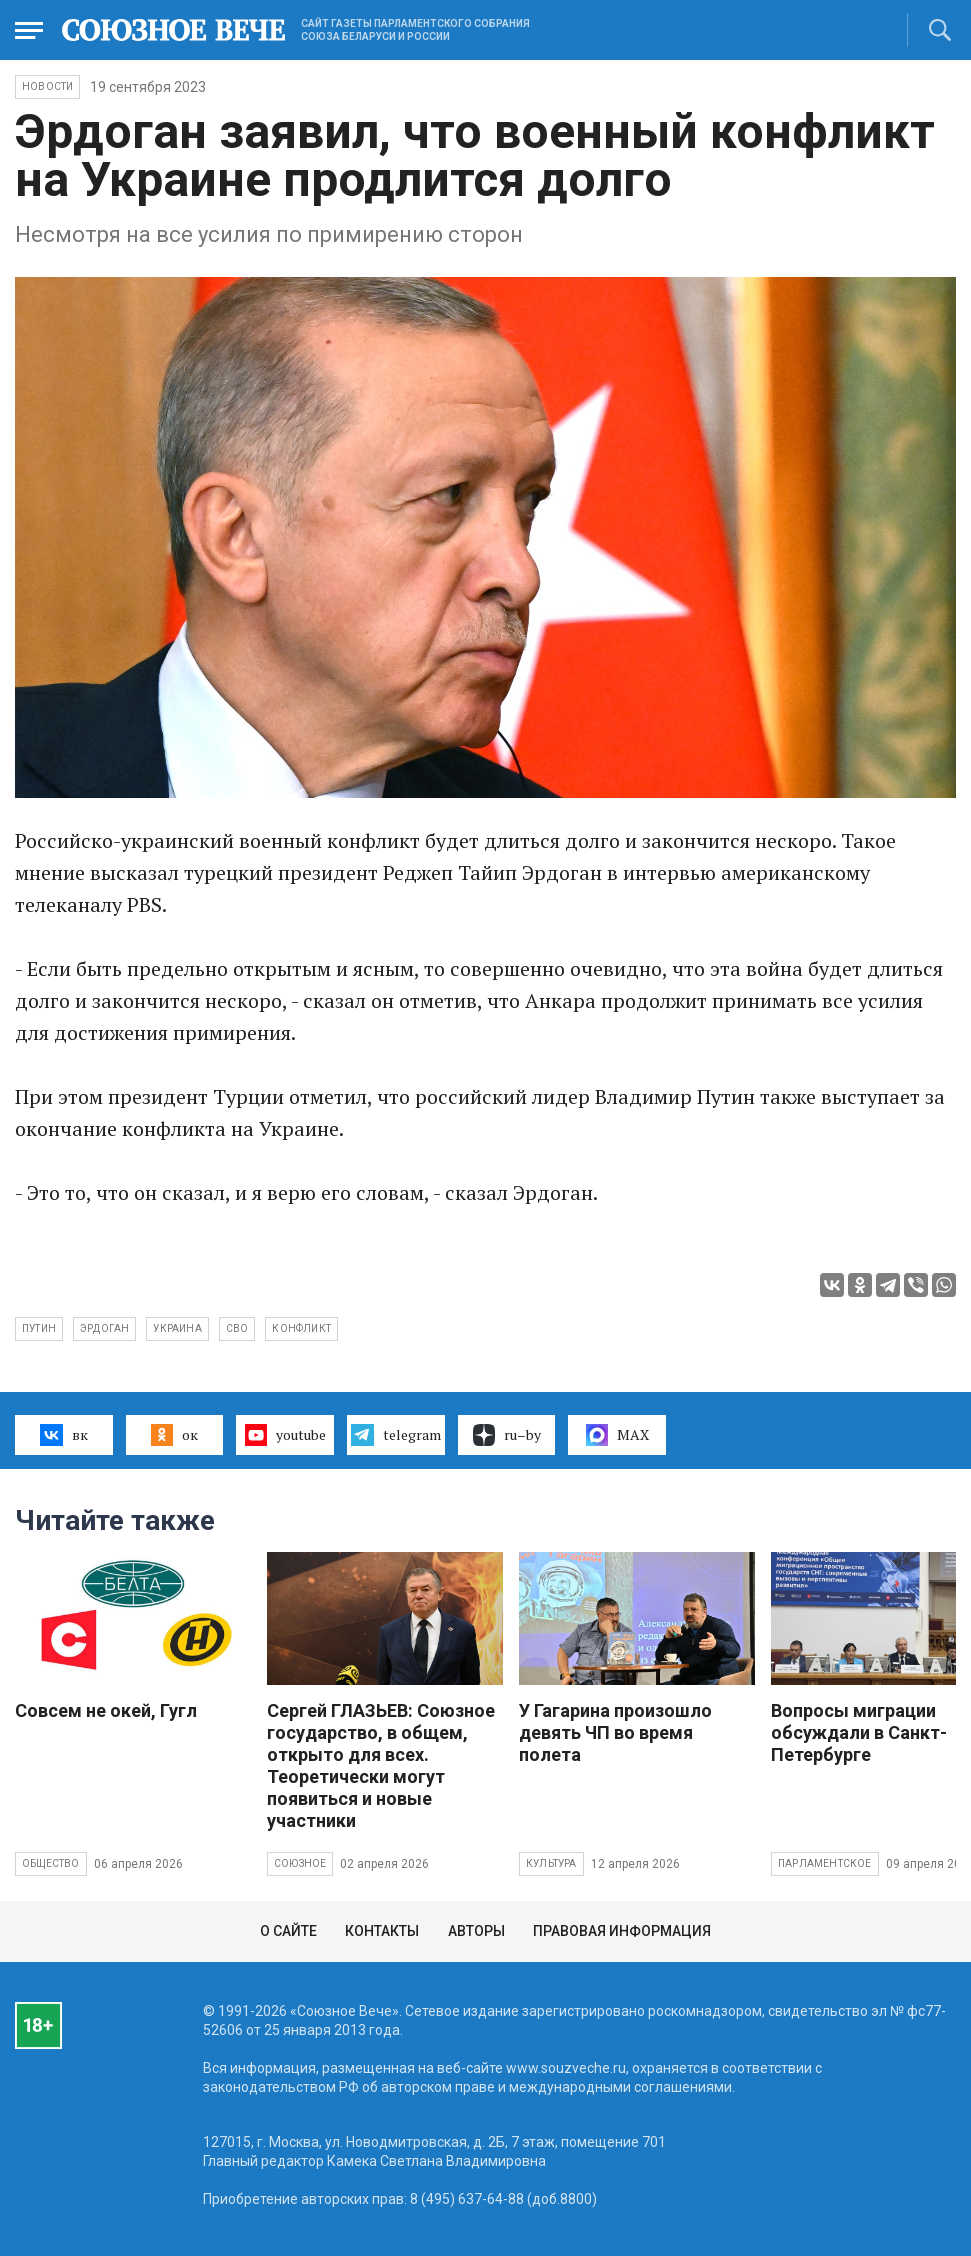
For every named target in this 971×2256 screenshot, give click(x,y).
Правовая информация (622, 1931)
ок (174, 1435)
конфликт (301, 1328)
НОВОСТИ (47, 86)
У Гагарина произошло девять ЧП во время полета (615, 1732)
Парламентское (825, 1863)
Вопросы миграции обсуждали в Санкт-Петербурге (859, 1732)
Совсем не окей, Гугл (106, 1710)
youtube (285, 1435)
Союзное (300, 1863)
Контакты (382, 1931)
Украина (177, 1328)
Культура (551, 1863)
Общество (51, 1863)
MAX (617, 1435)
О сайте (288, 1931)
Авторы (476, 1931)
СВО (237, 1328)
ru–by (507, 1435)
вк (63, 1435)
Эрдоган (104, 1328)
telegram (395, 1435)
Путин (39, 1328)
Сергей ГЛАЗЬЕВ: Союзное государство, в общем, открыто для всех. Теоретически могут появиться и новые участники (381, 1765)
